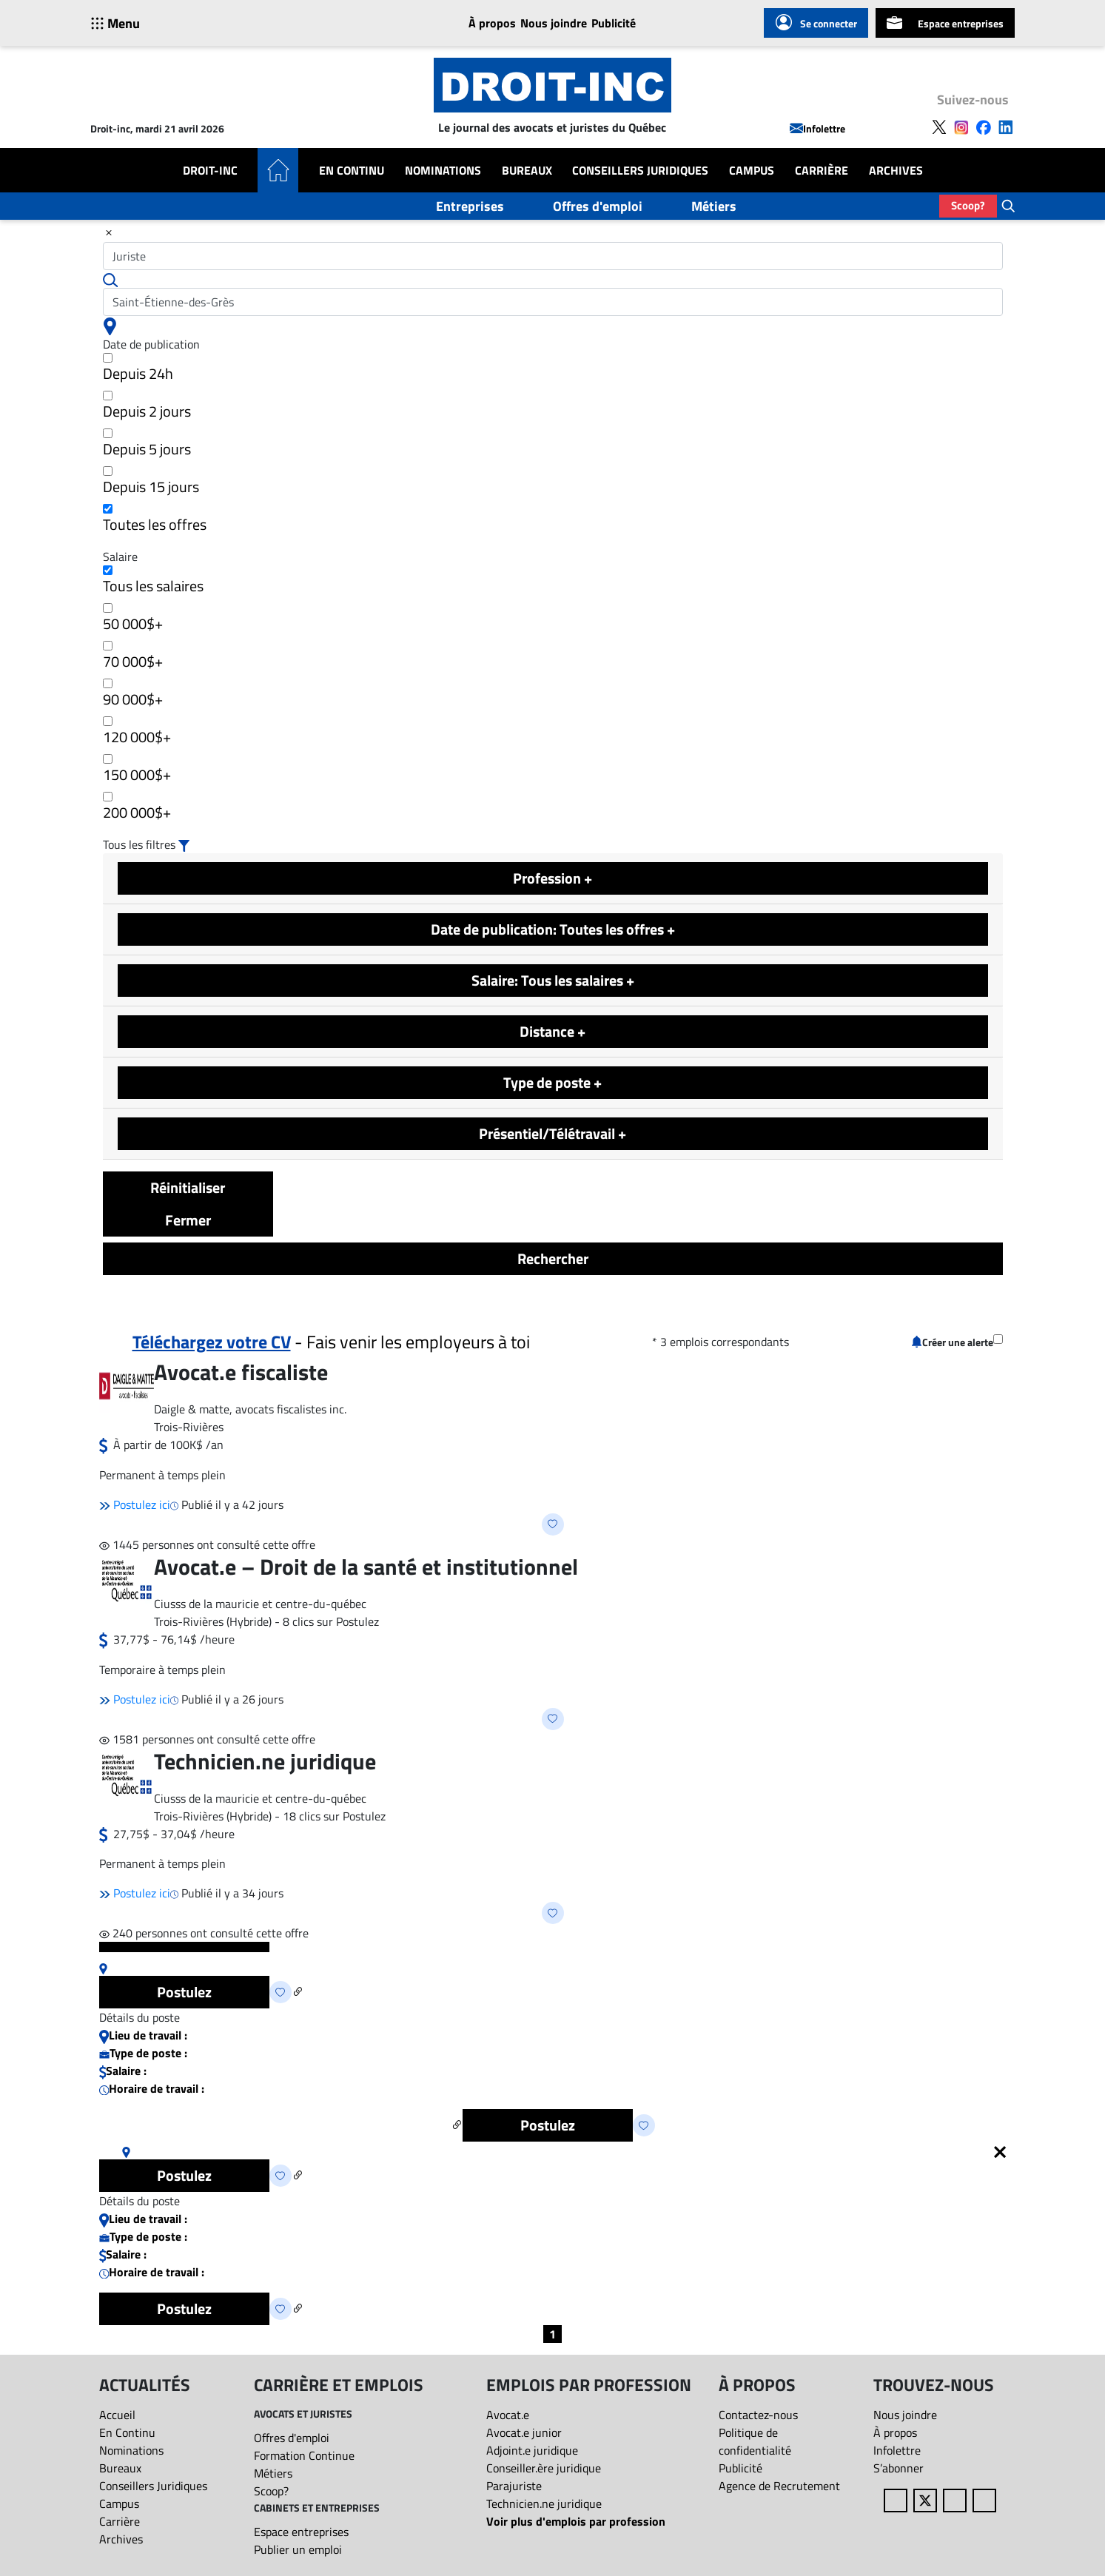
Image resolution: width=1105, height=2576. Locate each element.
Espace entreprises (945, 23)
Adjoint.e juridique (532, 2450)
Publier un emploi (298, 2549)
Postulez (184, 1991)
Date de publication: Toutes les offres (553, 929)
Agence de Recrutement (779, 2486)
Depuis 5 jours (147, 444)
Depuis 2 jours (147, 407)
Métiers (713, 206)
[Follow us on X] (939, 126)
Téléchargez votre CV (211, 1341)
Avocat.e (507, 2415)
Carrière (821, 170)
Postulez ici (134, 1504)
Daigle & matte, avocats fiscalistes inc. (250, 1409)
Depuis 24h (138, 369)
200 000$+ (137, 808)
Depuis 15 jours (151, 482)
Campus (751, 170)
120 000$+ (137, 732)
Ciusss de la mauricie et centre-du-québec (260, 1603)
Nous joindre (553, 23)
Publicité (613, 23)
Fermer (188, 1219)
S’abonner (898, 2468)
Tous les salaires (153, 581)
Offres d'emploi (597, 206)
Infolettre (817, 128)
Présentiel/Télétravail (552, 1133)
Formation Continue (304, 2455)
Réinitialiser (187, 1187)
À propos (492, 23)
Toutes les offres (154, 520)
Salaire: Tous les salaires (552, 980)
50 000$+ (133, 619)
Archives (896, 170)
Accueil (117, 2415)
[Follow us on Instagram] (961, 126)
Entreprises (470, 206)
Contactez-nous (758, 2415)
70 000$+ (133, 657)
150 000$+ (137, 770)
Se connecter (816, 23)
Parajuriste (514, 2486)
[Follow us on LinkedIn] (1006, 126)
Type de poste (552, 1082)
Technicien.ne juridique (544, 2503)
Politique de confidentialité (755, 2441)
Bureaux (527, 170)
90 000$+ (133, 694)
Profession (552, 878)
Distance (552, 1031)
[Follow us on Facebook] (984, 126)
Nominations (443, 170)
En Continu (351, 170)
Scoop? (968, 205)
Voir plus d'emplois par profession (575, 2521)
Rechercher (552, 1258)
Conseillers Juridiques (640, 170)
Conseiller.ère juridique (543, 2468)
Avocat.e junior (524, 2432)
